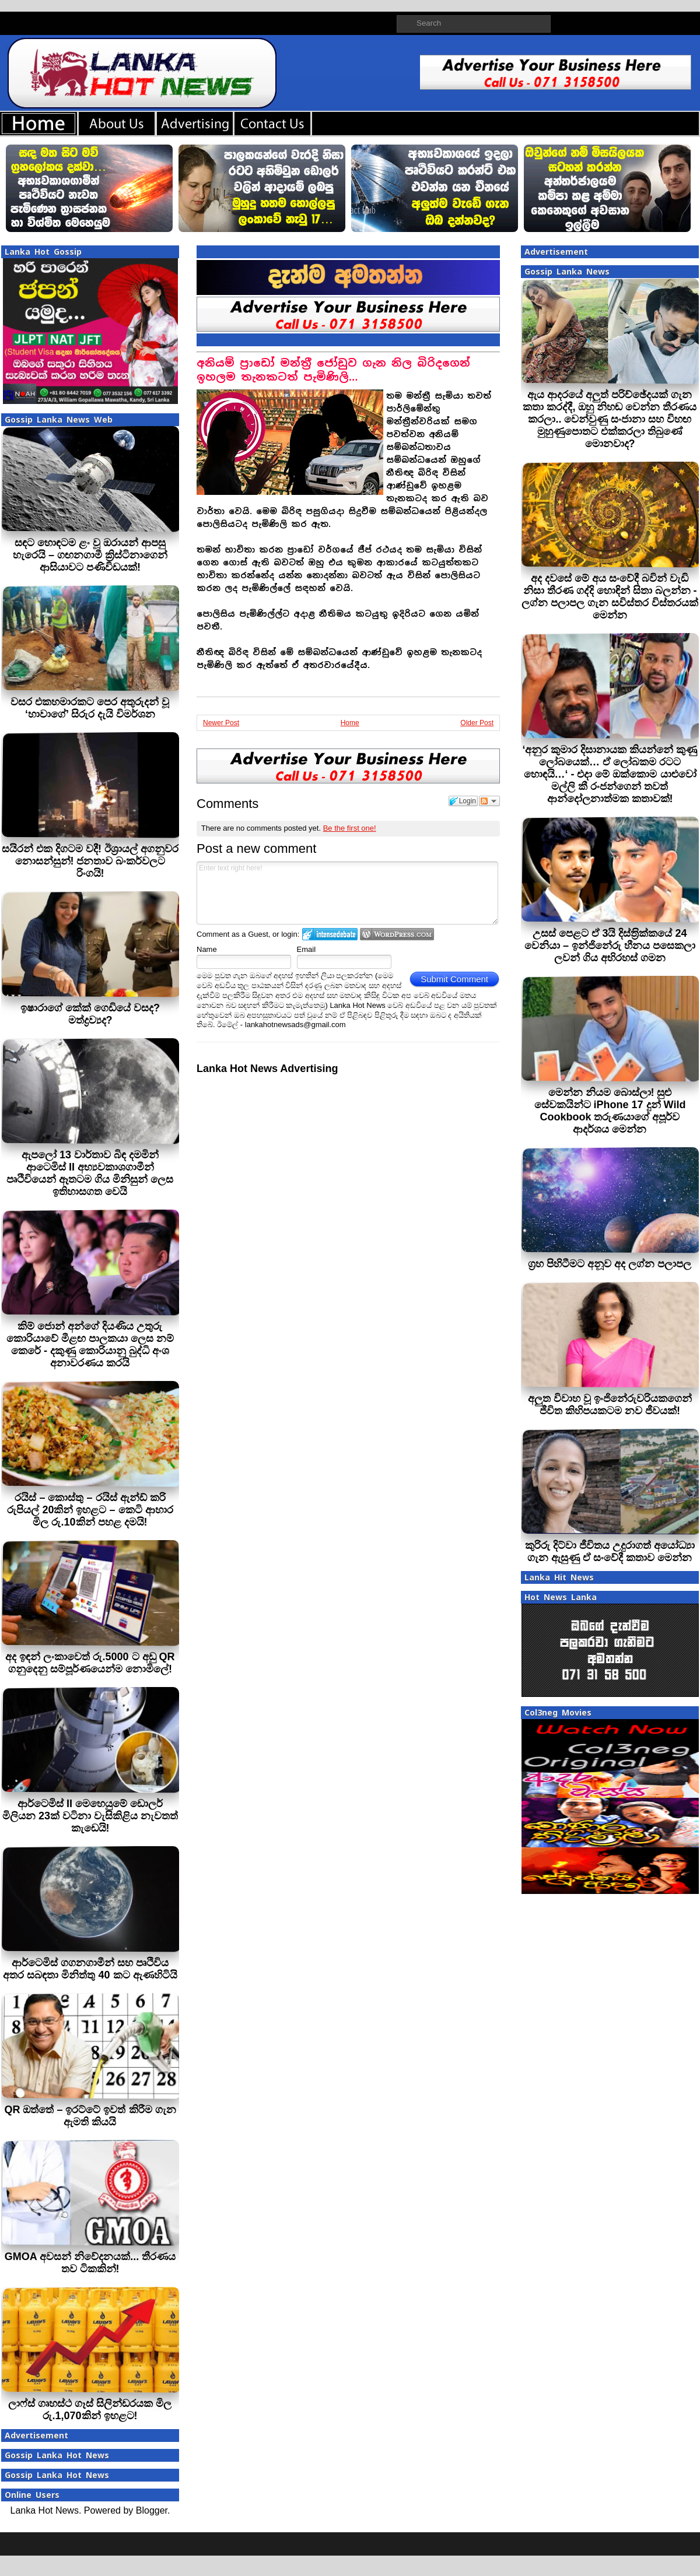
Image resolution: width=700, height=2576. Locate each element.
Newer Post (221, 723)
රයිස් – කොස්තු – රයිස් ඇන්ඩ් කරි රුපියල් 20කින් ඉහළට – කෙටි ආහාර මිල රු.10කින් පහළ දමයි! (90, 1510)
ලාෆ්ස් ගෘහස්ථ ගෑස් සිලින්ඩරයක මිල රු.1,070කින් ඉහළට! (90, 2410)
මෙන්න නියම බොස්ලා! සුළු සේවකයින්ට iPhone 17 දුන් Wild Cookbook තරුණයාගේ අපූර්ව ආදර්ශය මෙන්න (610, 1111)
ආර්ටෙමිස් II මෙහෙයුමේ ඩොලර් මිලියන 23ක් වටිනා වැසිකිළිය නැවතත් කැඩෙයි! (90, 1816)
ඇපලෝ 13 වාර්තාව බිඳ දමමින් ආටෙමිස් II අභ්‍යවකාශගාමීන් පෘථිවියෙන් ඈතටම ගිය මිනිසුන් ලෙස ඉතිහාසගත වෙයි (89, 1173)
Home (350, 723)
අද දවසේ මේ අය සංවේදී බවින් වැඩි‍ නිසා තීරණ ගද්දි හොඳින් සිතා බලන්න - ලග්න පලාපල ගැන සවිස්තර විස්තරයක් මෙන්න (610, 596)
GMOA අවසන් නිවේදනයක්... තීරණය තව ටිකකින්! (90, 2263)
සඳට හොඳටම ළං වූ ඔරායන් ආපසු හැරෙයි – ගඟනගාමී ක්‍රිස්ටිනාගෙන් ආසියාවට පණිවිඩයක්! (90, 555)
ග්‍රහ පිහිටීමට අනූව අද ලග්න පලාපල (609, 1264)
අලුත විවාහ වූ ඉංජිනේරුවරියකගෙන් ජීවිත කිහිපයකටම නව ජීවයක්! (610, 1405)
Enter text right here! (347, 893)
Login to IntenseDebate (330, 934)
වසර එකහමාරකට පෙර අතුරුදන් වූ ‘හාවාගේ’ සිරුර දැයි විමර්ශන (89, 708)
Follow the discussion (489, 801)
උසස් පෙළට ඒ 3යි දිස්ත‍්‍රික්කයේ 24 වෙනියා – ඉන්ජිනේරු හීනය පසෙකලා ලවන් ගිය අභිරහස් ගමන (609, 945)
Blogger (151, 2510)
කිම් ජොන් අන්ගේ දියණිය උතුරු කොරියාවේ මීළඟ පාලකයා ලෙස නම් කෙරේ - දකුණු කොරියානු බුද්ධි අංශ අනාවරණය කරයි (90, 1344)
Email (306, 949)
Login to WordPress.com (397, 934)
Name (207, 949)
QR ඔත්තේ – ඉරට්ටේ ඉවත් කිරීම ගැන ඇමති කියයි (90, 2116)
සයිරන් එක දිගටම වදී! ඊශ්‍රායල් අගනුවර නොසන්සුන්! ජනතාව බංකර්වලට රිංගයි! (90, 861)
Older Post (477, 723)
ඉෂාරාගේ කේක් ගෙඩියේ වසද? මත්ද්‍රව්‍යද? (90, 1014)
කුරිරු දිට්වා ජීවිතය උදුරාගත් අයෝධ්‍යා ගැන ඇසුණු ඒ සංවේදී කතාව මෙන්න (610, 1551)
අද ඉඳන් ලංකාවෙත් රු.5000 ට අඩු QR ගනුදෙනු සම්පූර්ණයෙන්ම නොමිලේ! (89, 1663)
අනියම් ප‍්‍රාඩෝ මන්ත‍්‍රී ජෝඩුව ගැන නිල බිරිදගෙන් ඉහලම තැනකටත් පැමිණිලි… (333, 370)
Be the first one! (349, 828)
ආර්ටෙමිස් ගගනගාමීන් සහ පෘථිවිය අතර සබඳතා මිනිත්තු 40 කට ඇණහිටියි (90, 1969)
